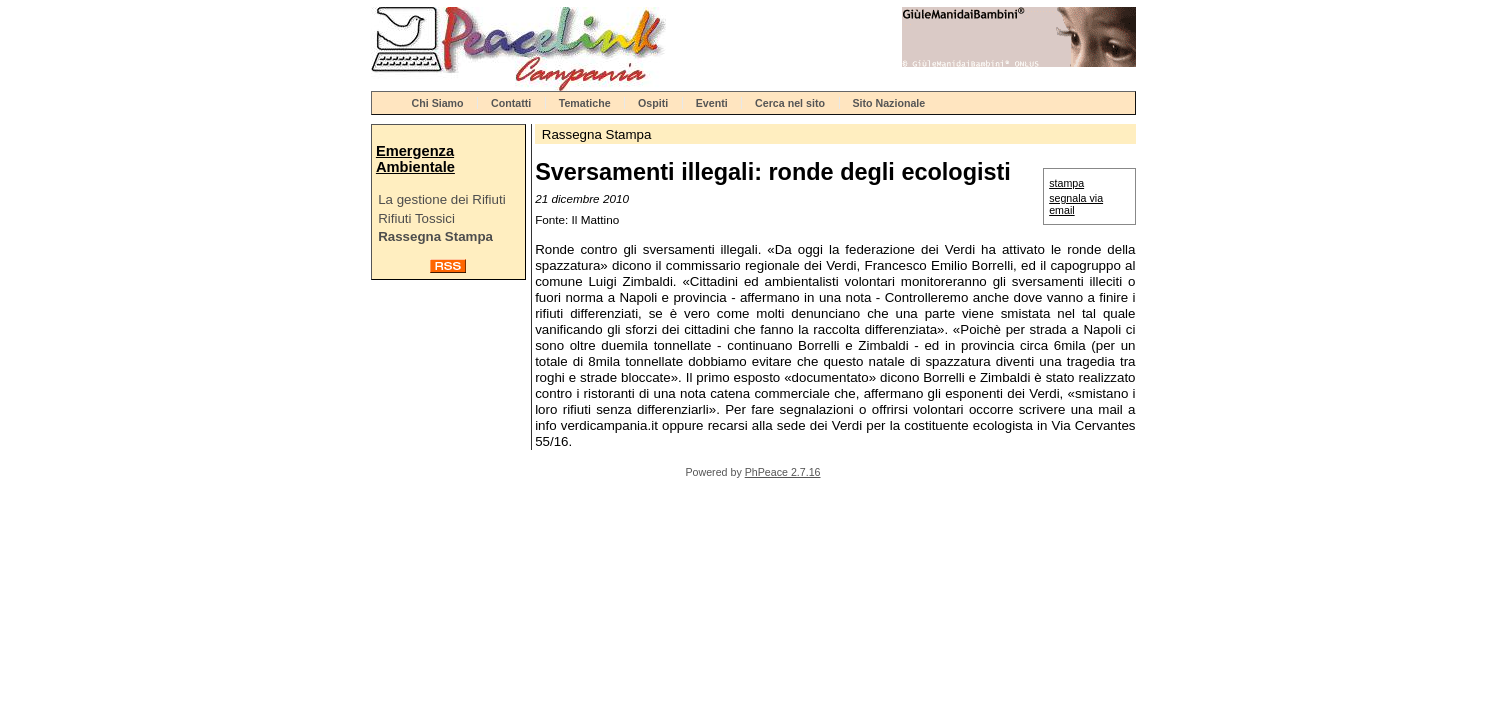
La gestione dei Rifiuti (441, 199)
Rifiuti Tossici (416, 218)
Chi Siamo (438, 103)
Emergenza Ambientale (415, 159)
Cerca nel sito (790, 103)
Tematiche (585, 103)
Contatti (511, 103)
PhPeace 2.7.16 (783, 472)
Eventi (712, 103)
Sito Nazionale (888, 103)
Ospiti (653, 103)
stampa (1066, 183)
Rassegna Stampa (435, 236)
